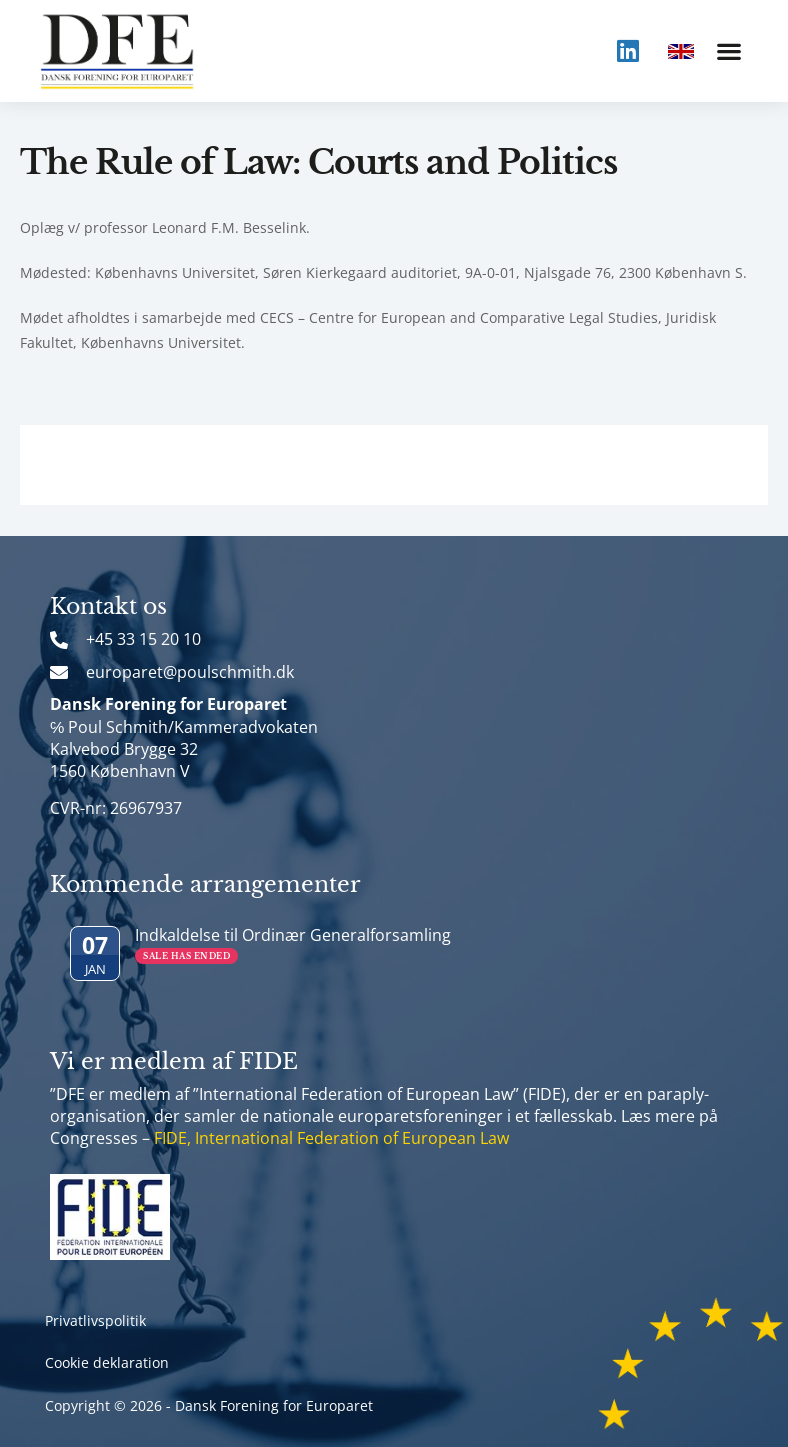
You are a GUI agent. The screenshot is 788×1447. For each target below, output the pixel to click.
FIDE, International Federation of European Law (331, 1138)
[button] (728, 50)
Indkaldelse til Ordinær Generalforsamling (293, 935)
